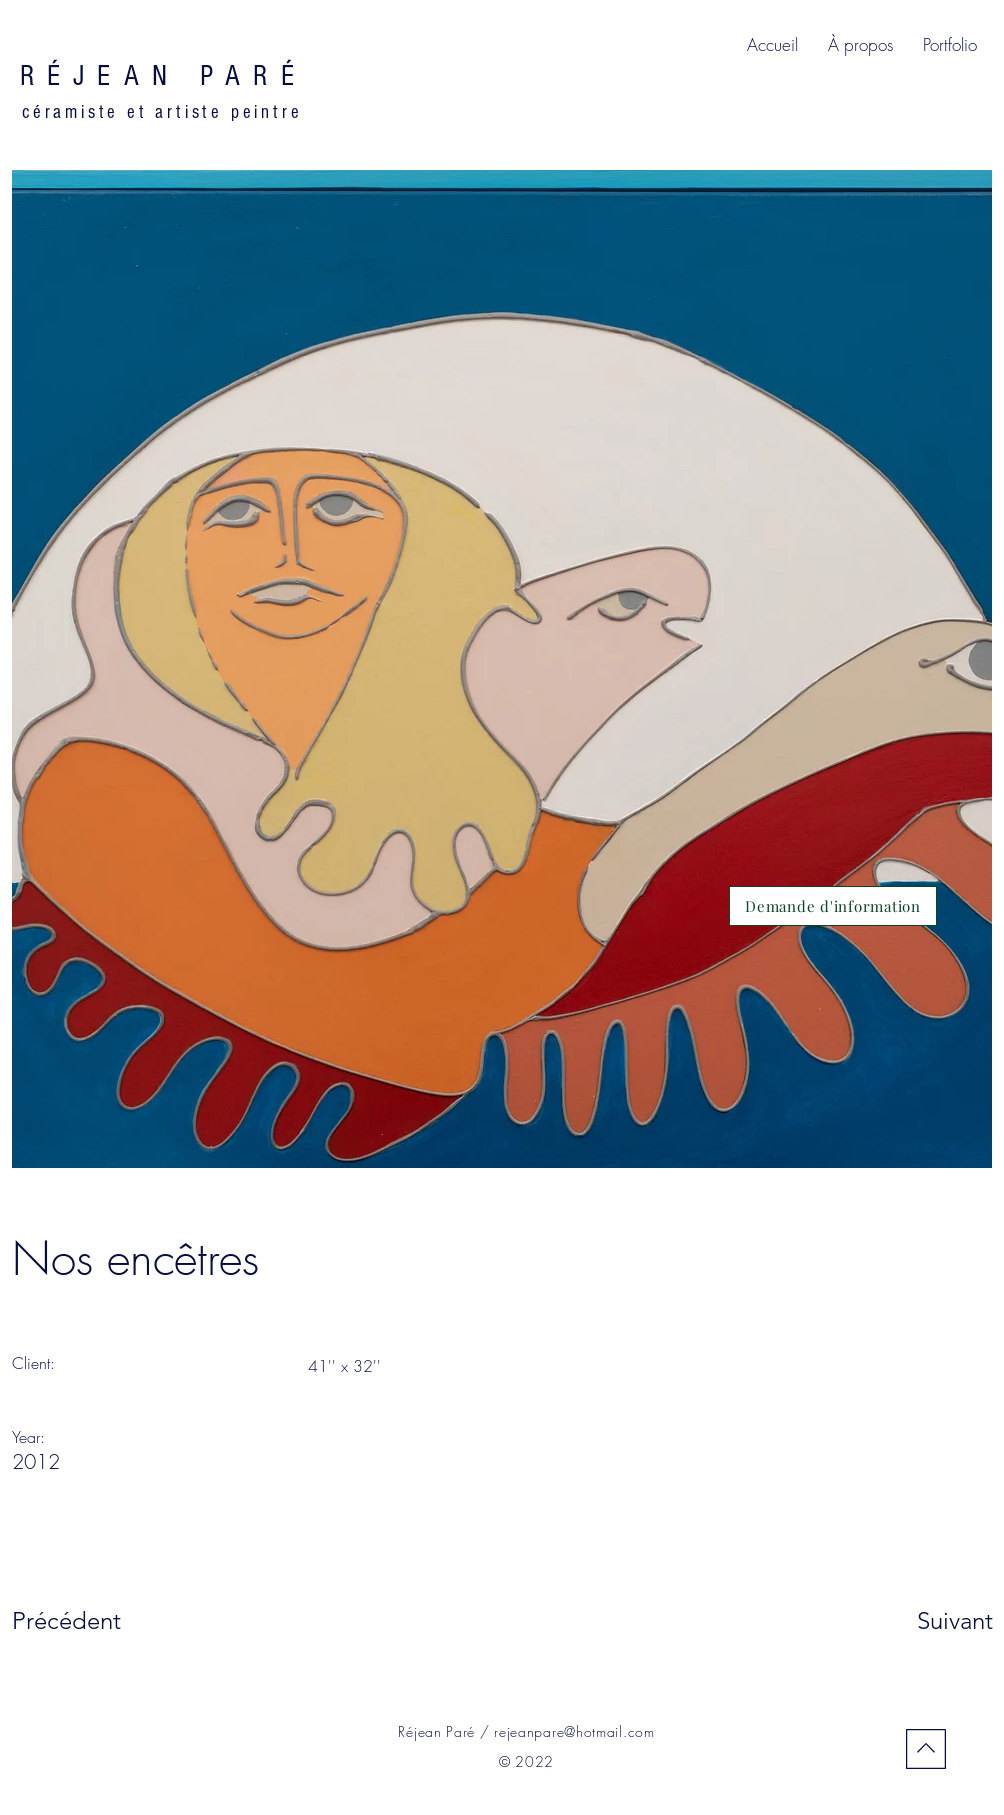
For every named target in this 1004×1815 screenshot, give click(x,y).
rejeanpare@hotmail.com (574, 1731)
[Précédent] (83, 1621)
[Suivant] (927, 1621)
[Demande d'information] (833, 906)
